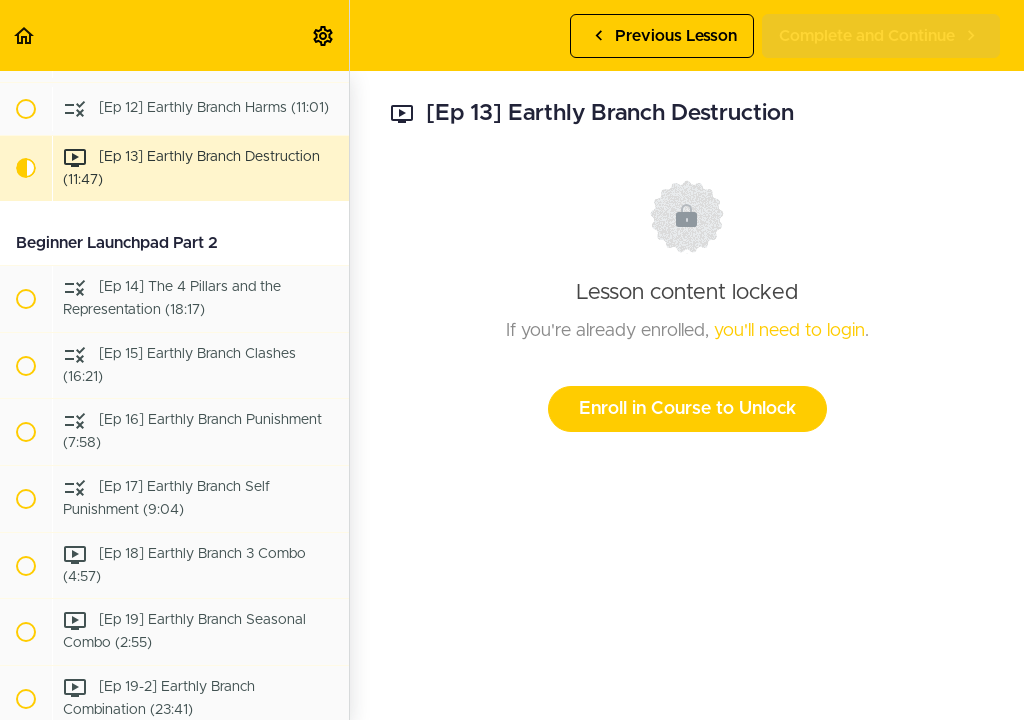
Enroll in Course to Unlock (687, 409)
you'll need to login (789, 331)
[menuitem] (324, 35)
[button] (25, 35)
